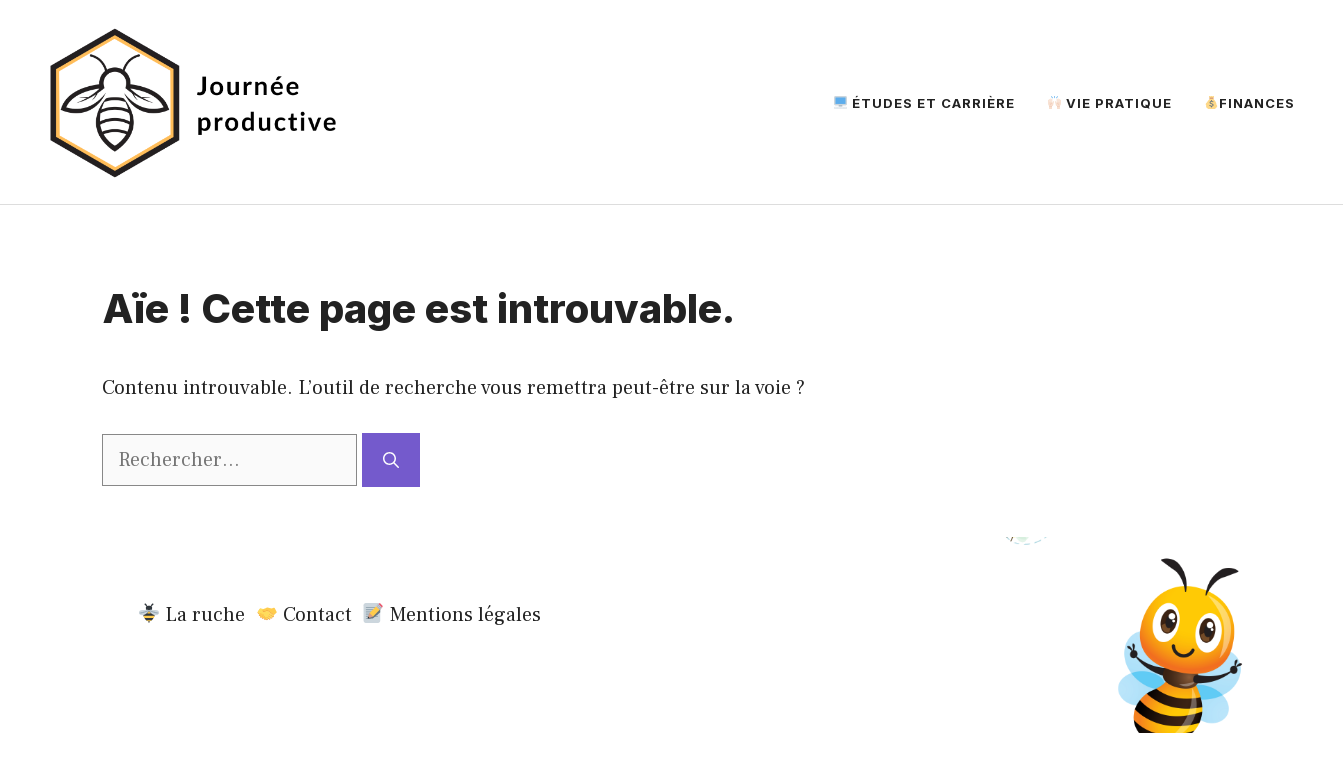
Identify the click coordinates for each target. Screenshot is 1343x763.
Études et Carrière (924, 103)
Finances (1250, 103)
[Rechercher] (391, 460)
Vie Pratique (1110, 103)
